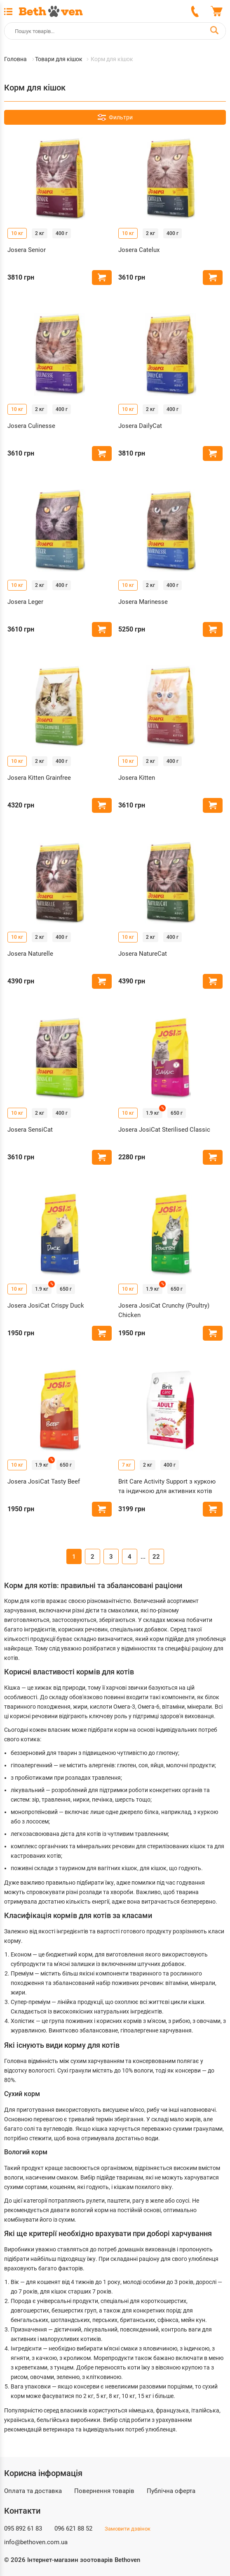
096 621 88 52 (73, 2528)
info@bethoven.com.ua (36, 2542)
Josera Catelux (139, 250)
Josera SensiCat (30, 1129)
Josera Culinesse (31, 426)
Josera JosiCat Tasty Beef (43, 1481)
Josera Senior (26, 250)
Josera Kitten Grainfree (39, 777)
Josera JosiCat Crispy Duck (45, 1305)
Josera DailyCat (140, 426)
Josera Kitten (136, 777)
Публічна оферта (171, 2491)
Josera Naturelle (30, 953)
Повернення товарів (104, 2491)
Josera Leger (25, 601)
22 (156, 1556)
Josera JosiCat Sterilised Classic (164, 1129)
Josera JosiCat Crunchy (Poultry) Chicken (163, 1310)
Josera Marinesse (143, 601)
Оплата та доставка (33, 2491)
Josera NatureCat (142, 953)
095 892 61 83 (23, 2528)
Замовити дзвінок (127, 2529)
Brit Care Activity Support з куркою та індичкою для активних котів (167, 1486)
